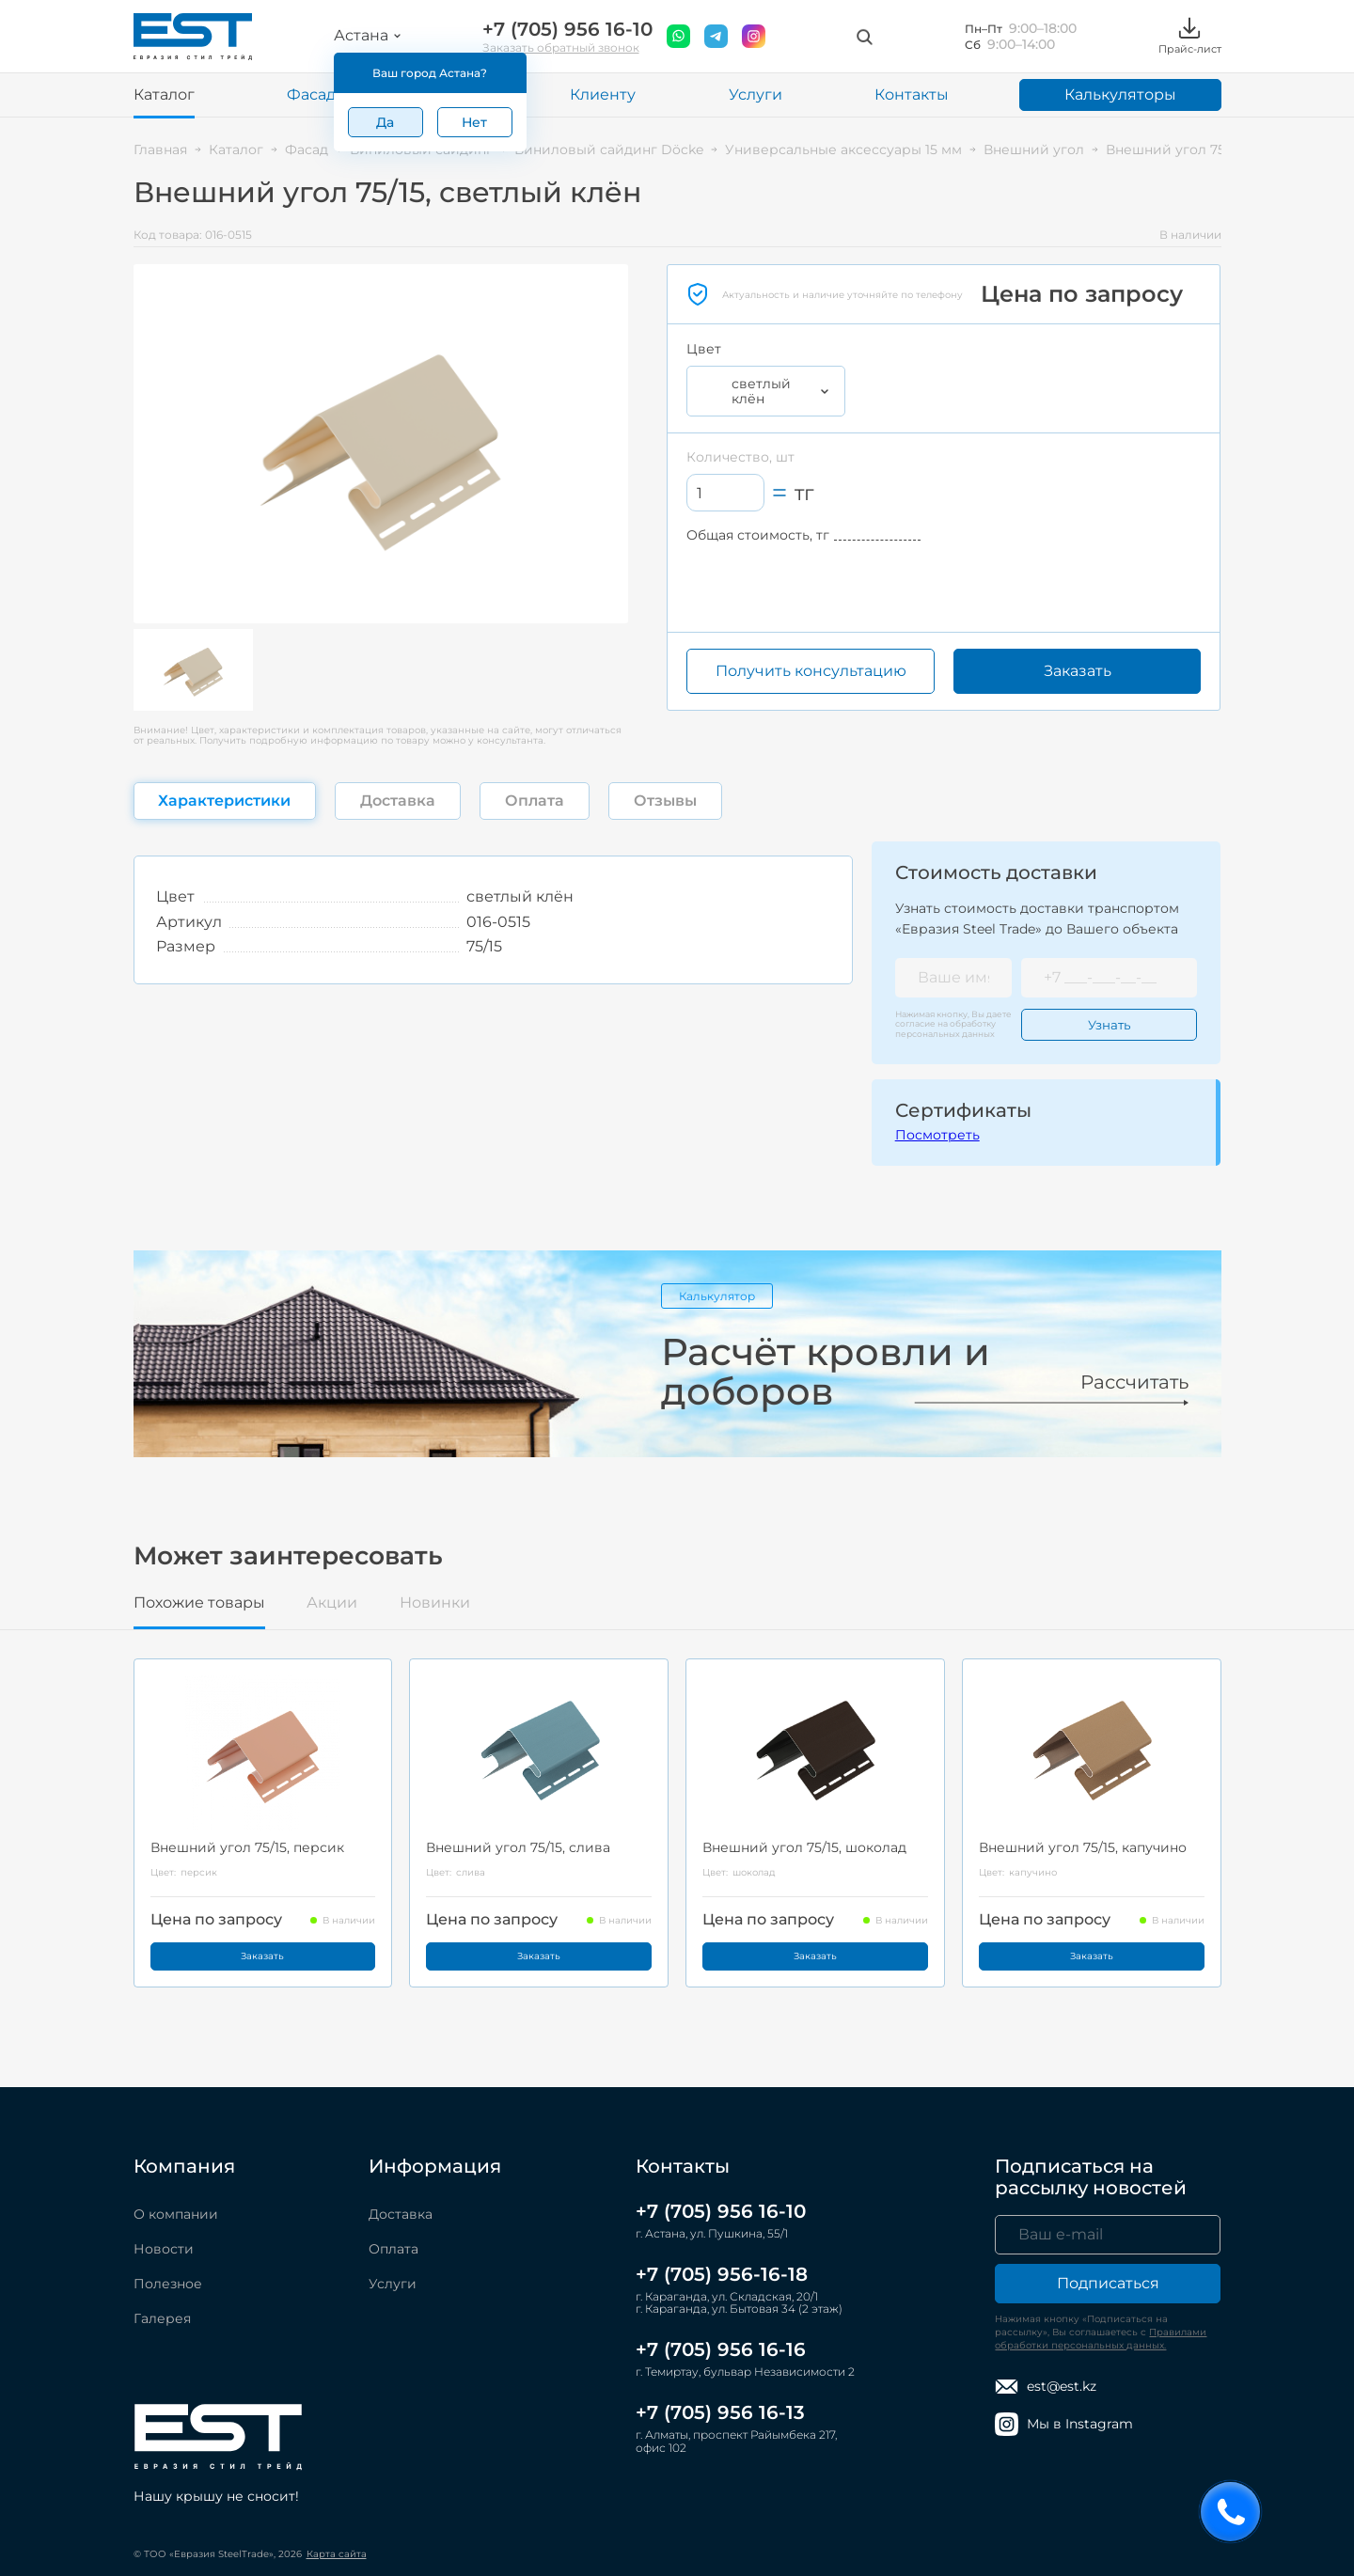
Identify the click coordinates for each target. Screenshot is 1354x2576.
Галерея (162, 2318)
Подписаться (1108, 2283)
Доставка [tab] (397, 800)
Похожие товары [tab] (199, 1602)
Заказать (1077, 671)
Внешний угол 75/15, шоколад (804, 1847)
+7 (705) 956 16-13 (720, 2412)
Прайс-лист (1189, 36)
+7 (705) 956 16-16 (721, 2349)
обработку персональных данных (945, 1028)
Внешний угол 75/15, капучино (1083, 1847)
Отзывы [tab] (665, 800)
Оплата (393, 2248)
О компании (176, 2214)
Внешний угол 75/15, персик (247, 1847)
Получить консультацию (811, 671)
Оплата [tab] (534, 800)
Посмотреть (937, 1134)
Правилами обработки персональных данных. (1100, 2338)
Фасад (311, 94)
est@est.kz (1045, 2386)
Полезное (168, 2283)
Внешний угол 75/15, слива (518, 1847)
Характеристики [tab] (224, 800)
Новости (164, 2248)
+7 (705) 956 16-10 (567, 29)
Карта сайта (337, 2554)
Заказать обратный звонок (560, 47)
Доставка (401, 2214)
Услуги (755, 94)
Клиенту (603, 94)
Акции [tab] (332, 1602)
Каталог (164, 94)
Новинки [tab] (435, 1602)
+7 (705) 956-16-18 (722, 2274)
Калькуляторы (1120, 94)
